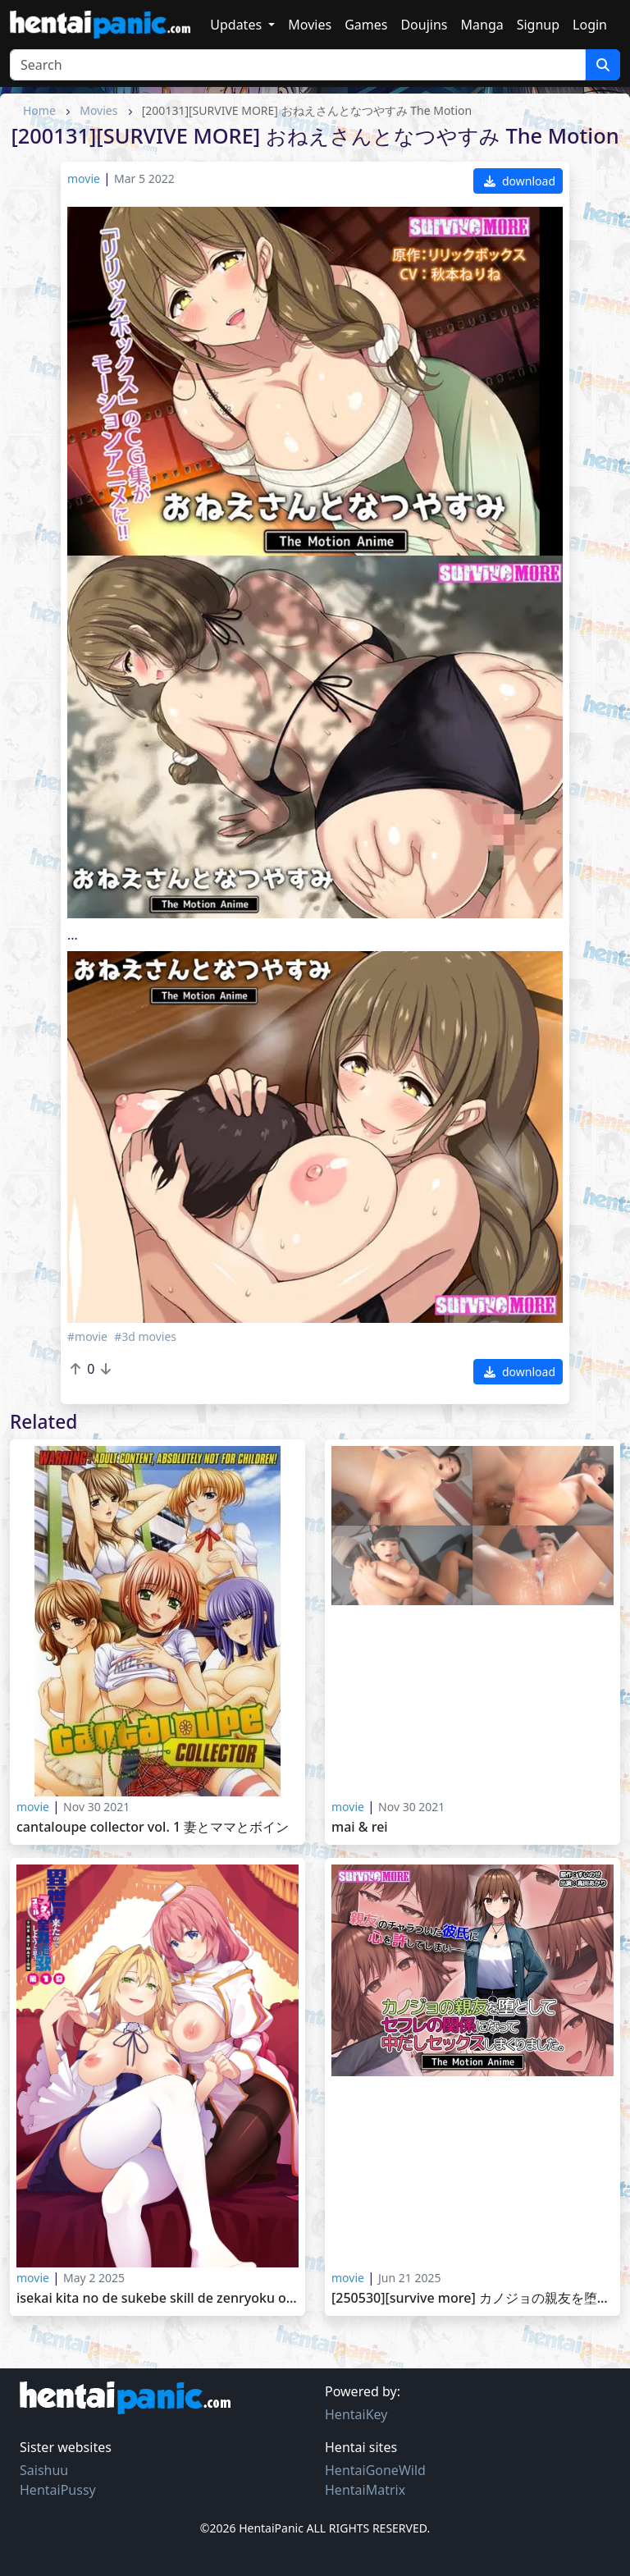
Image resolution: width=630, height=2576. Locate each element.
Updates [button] (237, 25)
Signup (538, 25)
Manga (482, 25)
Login (590, 25)
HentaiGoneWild (375, 2470)
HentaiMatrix (365, 2490)
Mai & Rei (359, 1827)
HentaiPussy (58, 2490)
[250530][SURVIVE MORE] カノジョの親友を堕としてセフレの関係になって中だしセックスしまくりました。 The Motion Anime (472, 2298)
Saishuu (44, 2470)
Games (366, 25)
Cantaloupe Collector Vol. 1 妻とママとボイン (152, 1827)
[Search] (298, 64)
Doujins (423, 25)
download (519, 181)
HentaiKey (356, 2414)
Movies (309, 25)
